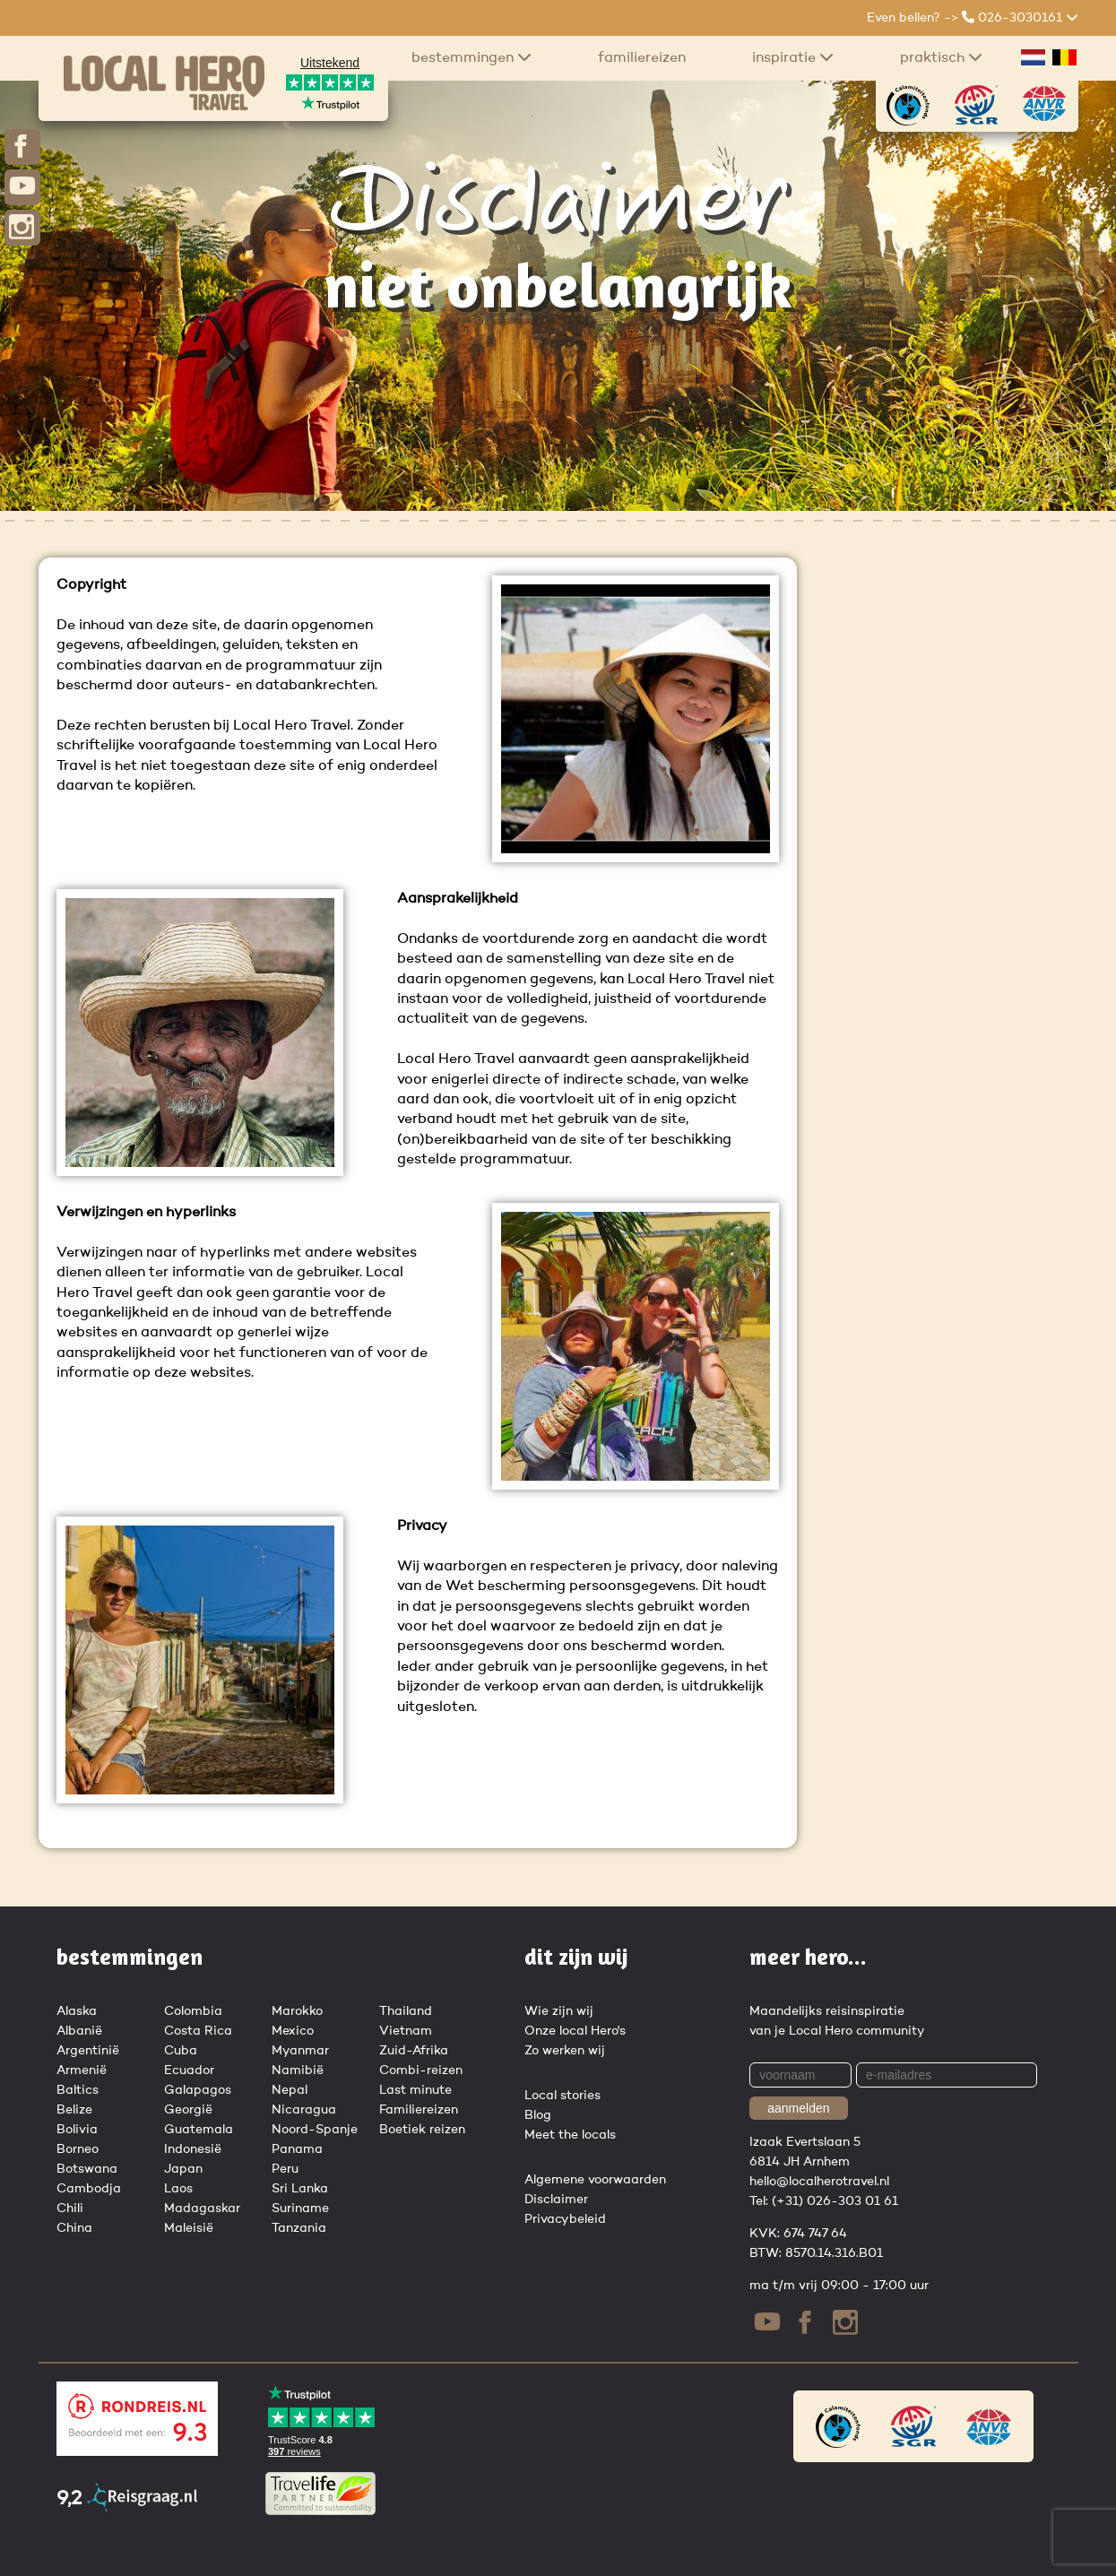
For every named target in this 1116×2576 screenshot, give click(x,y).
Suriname (300, 2208)
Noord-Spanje (315, 2129)
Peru (285, 2169)
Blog (537, 2115)
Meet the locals (570, 2135)
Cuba (180, 2050)
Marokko (297, 2011)
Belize (74, 2110)
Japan (183, 2169)
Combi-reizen (421, 2070)
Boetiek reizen (422, 2129)
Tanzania (299, 2228)
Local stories (562, 2095)
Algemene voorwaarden (595, 2180)
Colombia (193, 2011)
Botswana (86, 2169)
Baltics (77, 2090)
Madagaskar (202, 2208)
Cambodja (88, 2189)
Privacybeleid (565, 2219)
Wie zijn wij (558, 2011)
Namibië (298, 2070)
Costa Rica (198, 2031)
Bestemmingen (471, 57)
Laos (178, 2189)
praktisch (941, 57)
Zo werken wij (564, 2050)
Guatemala (198, 2129)
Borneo (77, 2149)
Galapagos (197, 2090)
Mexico (293, 2031)
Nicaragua (304, 2110)
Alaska (76, 2011)
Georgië (188, 2110)
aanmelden (798, 2108)
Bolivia (77, 2129)
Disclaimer (556, 2199)
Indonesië (192, 2149)
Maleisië (188, 2228)
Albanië (79, 2031)
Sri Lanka (300, 2189)
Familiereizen (642, 58)
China (74, 2228)
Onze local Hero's (575, 2031)
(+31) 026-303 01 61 (835, 2201)
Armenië (81, 2070)
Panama (297, 2149)
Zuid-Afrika (413, 2050)
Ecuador (189, 2070)
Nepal (289, 2090)
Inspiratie (793, 57)
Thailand (405, 2011)
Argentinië (87, 2050)
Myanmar (300, 2050)
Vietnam (405, 2031)
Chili (69, 2208)
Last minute (415, 2090)
